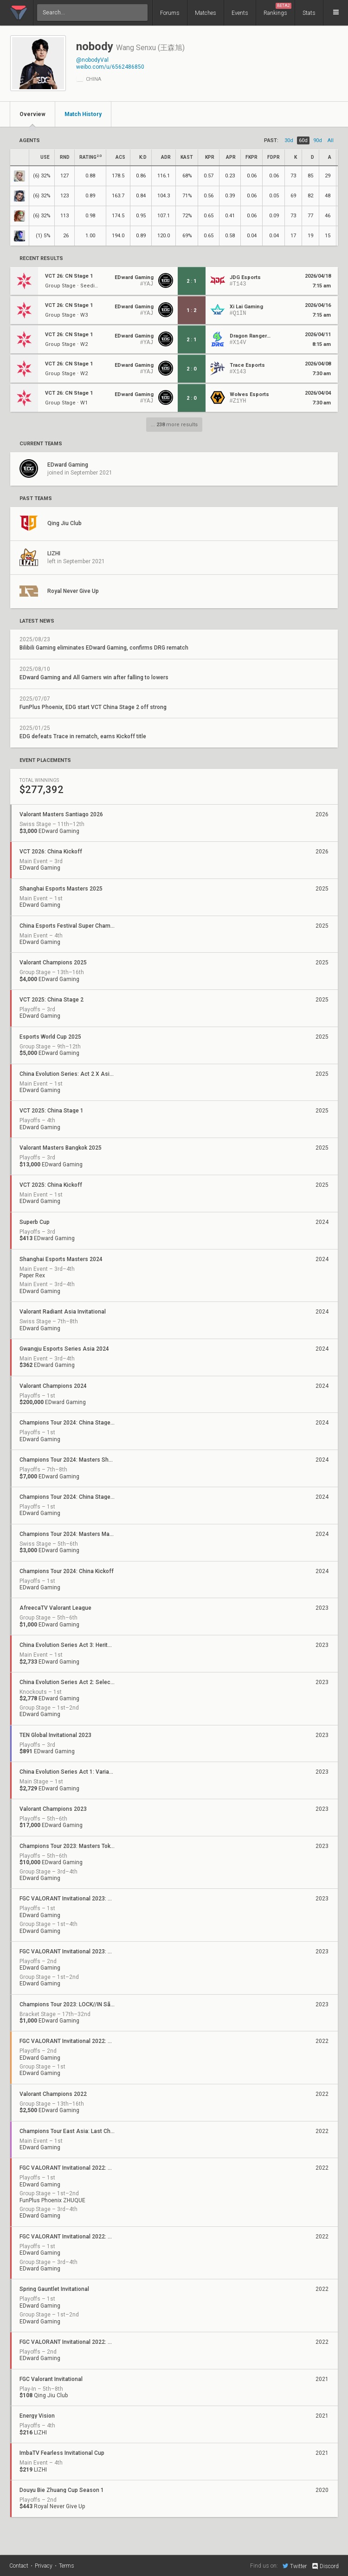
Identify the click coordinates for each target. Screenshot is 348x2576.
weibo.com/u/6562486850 (110, 67)
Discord (325, 2566)
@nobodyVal (92, 60)
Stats (309, 13)
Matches (205, 13)
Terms (66, 2566)
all (331, 140)
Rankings (277, 9)
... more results (174, 425)
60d (303, 140)
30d (288, 140)
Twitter (295, 2566)
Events (240, 13)
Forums (170, 13)
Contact (18, 2566)
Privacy (43, 2566)
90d (317, 140)
